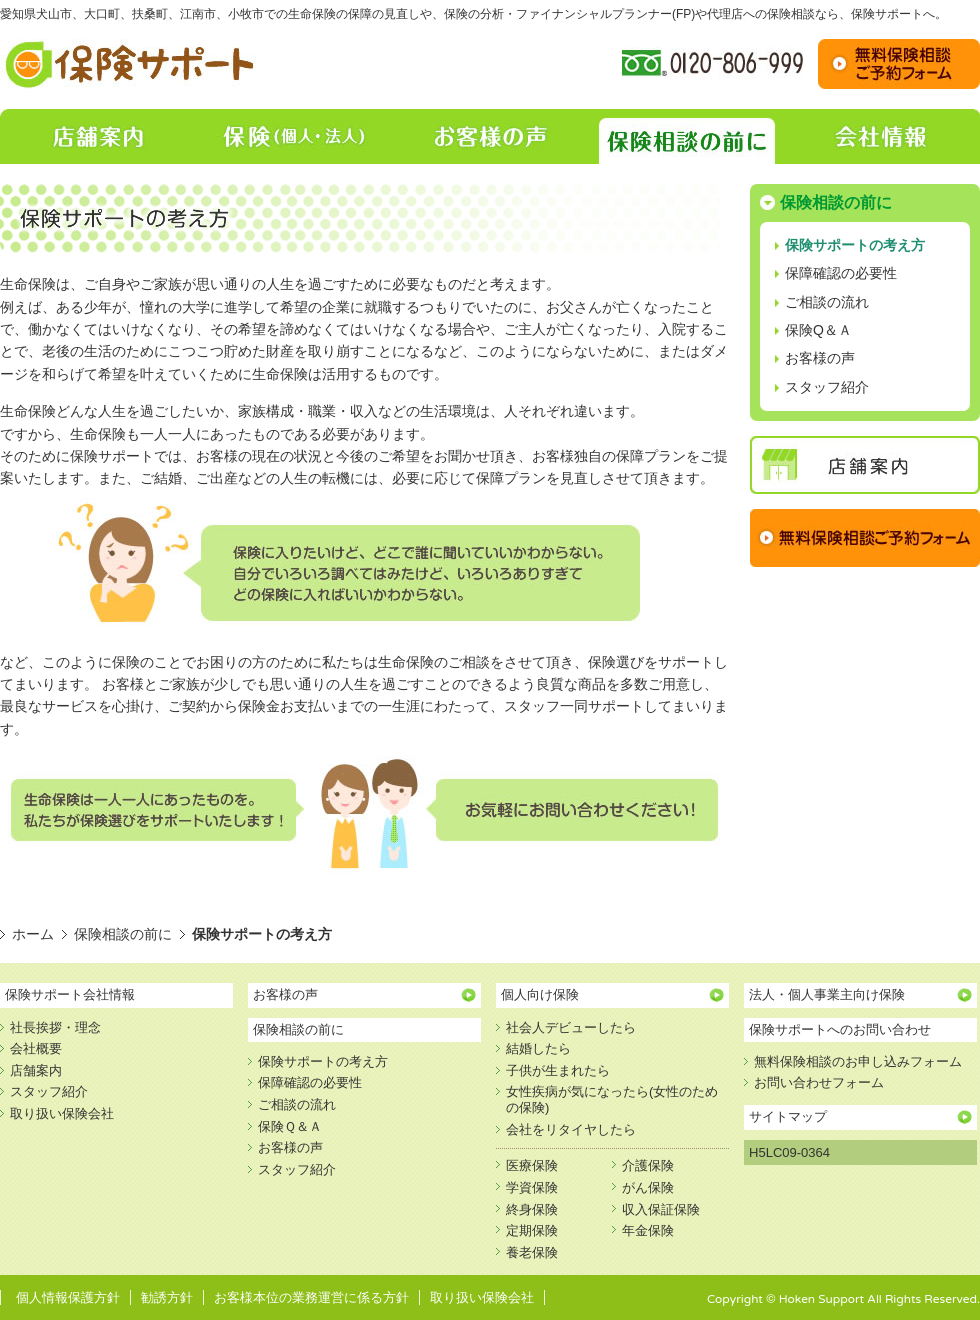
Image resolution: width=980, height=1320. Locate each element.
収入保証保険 (661, 1209)
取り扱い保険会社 (62, 1113)
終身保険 (532, 1209)
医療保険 (532, 1165)
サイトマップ (788, 1116)
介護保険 (648, 1165)
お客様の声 (490, 136)
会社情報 (882, 136)
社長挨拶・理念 (55, 1027)
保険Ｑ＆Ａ (290, 1126)
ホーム (33, 934)
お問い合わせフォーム (819, 1082)
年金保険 (648, 1230)
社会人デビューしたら (571, 1027)
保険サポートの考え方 (855, 245)
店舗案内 (98, 136)
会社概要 (36, 1048)
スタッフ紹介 (827, 387)
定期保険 (532, 1230)
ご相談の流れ (827, 302)
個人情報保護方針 (68, 1297)
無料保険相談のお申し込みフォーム (858, 1061)
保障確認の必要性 (841, 273)
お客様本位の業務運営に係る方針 (311, 1297)
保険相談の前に (686, 136)
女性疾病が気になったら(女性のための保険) (612, 1099)
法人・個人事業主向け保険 (827, 994)
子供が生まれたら (558, 1070)
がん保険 (648, 1187)
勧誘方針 (167, 1297)
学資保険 (532, 1187)
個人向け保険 (540, 994)
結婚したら (538, 1048)
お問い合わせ (899, 64)
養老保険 (532, 1252)
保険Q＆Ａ (818, 330)
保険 (294, 136)
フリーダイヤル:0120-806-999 (712, 64)
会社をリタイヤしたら (571, 1129)
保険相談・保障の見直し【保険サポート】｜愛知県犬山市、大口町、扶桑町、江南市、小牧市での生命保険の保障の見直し (131, 64)
